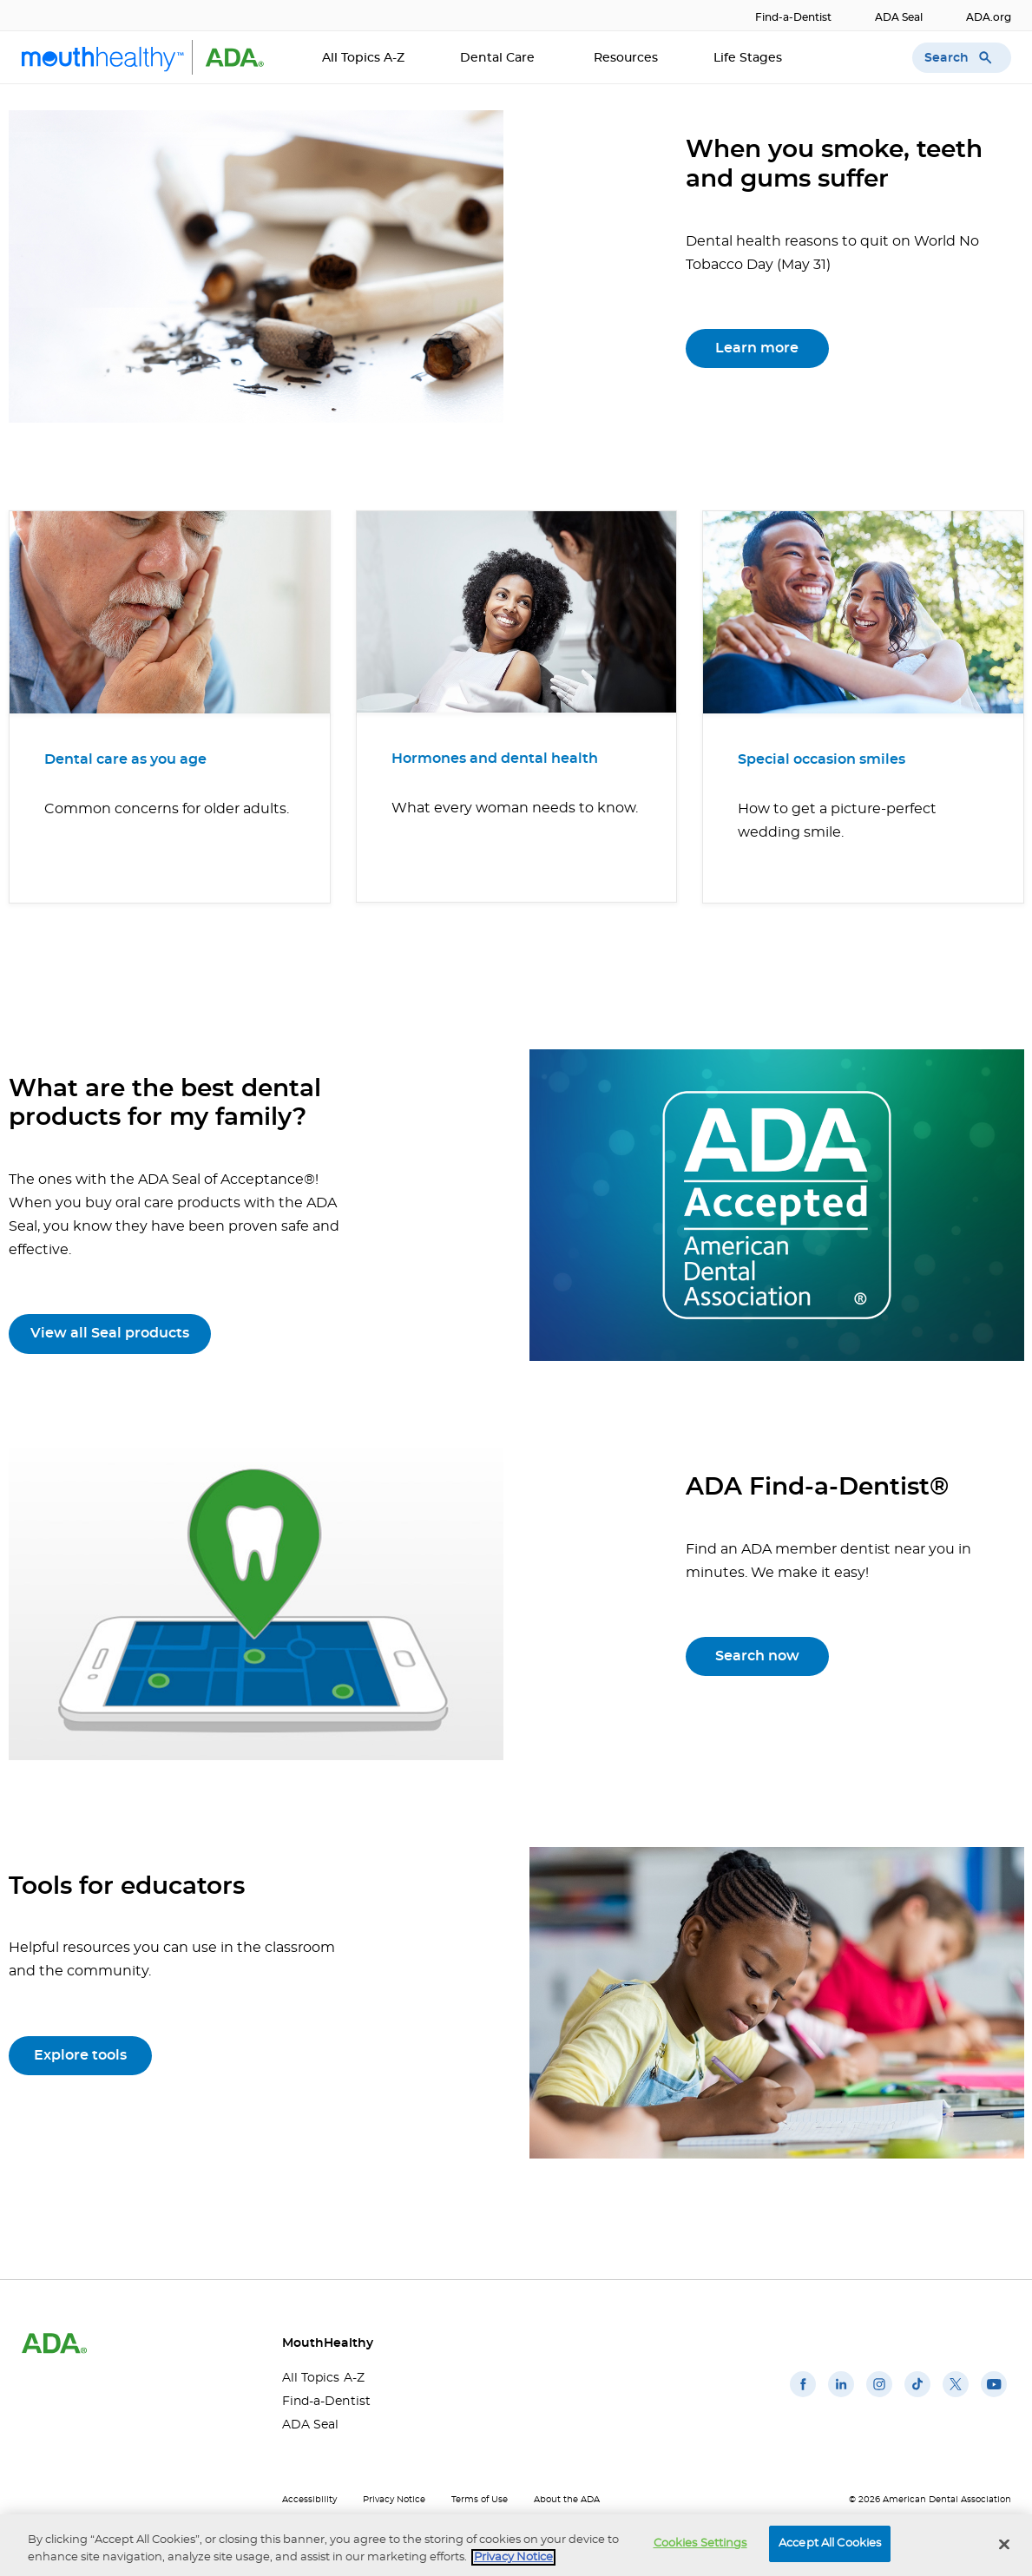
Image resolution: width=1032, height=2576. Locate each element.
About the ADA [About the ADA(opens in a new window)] (567, 2499)
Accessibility (309, 2499)
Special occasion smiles (821, 759)
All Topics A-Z (363, 58)
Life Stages (749, 58)
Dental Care (499, 58)
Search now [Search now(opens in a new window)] (757, 1656)
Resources (626, 58)
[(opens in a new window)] (803, 2397)
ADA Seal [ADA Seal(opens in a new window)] (899, 17)
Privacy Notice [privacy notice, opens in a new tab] (513, 2557)
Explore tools (80, 2055)
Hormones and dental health (494, 759)
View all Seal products (109, 1333)
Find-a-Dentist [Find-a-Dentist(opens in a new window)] (793, 17)
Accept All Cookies (830, 2543)
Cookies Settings (700, 2543)
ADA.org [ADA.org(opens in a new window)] (988, 17)
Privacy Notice (394, 2499)
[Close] (1004, 2544)
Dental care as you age (125, 759)
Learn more (757, 348)
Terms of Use (479, 2499)
